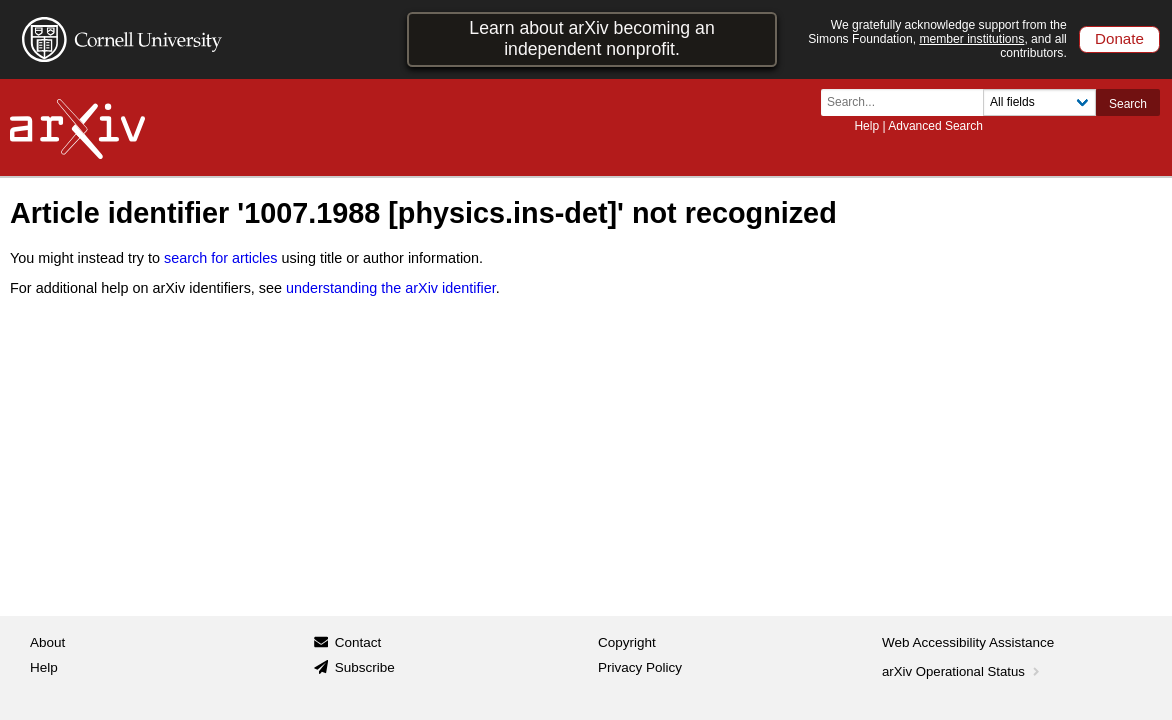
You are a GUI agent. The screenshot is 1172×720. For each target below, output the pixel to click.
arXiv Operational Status (962, 671)
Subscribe (365, 667)
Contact (358, 642)
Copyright (627, 642)
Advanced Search (935, 126)
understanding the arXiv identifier (391, 288)
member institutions (971, 39)
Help (866, 126)
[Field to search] (1039, 102)
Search (1128, 104)
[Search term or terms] (908, 102)
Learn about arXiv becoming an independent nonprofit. (591, 38)
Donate (1119, 38)
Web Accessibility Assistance (968, 642)
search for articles (221, 258)
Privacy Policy (640, 667)
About (47, 642)
